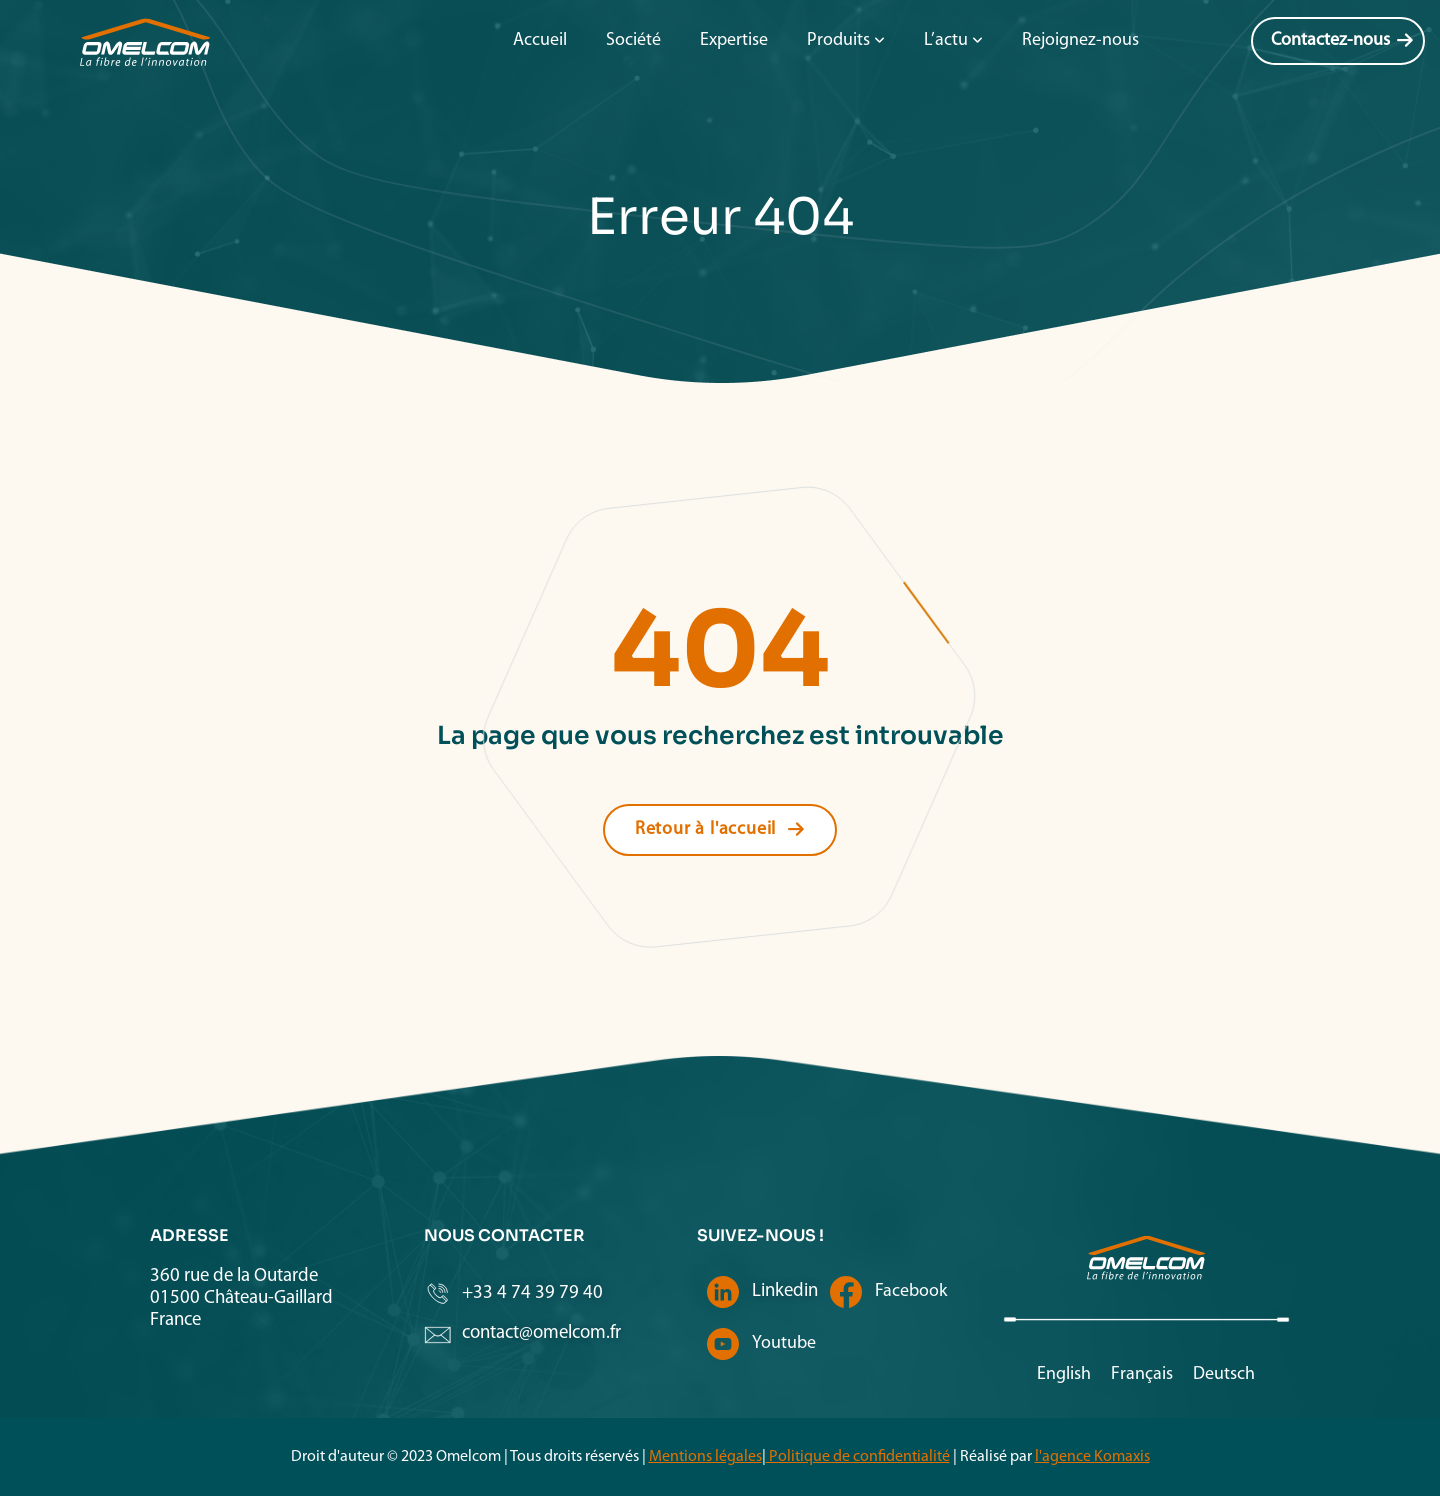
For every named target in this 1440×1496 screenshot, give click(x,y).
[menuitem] (1064, 1375)
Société (633, 40)
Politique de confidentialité (858, 1457)
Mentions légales (705, 1457)
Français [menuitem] (1142, 1374)
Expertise (734, 40)
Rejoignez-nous (1080, 40)
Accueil (540, 40)
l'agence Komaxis (1092, 1457)
